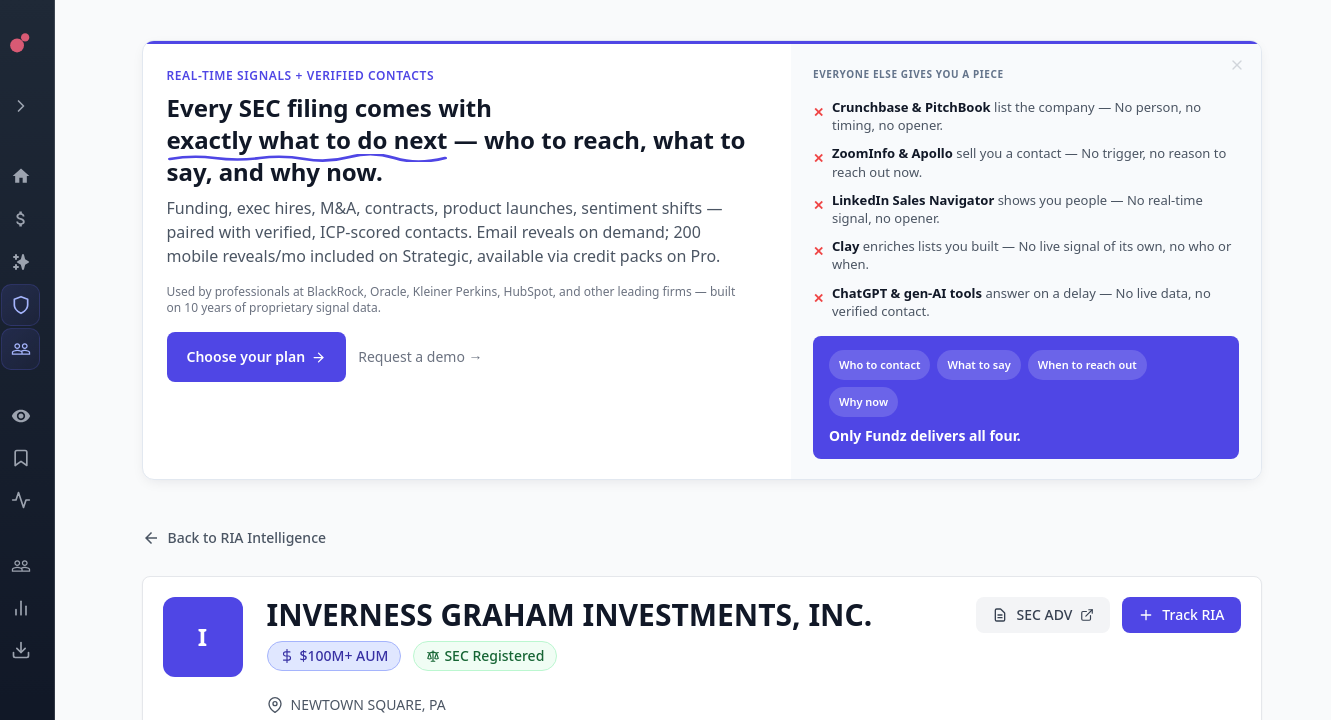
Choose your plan (257, 356)
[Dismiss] (1237, 65)
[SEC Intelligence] (35, 305)
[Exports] (35, 650)
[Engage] (35, 566)
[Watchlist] (35, 416)
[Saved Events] (35, 458)
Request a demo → (420, 356)
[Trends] (35, 608)
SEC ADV (1043, 614)
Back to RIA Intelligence (234, 537)
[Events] (35, 219)
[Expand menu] (35, 106)
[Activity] (35, 500)
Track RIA (1181, 614)
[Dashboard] (35, 176)
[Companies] (35, 262)
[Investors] (35, 349)
